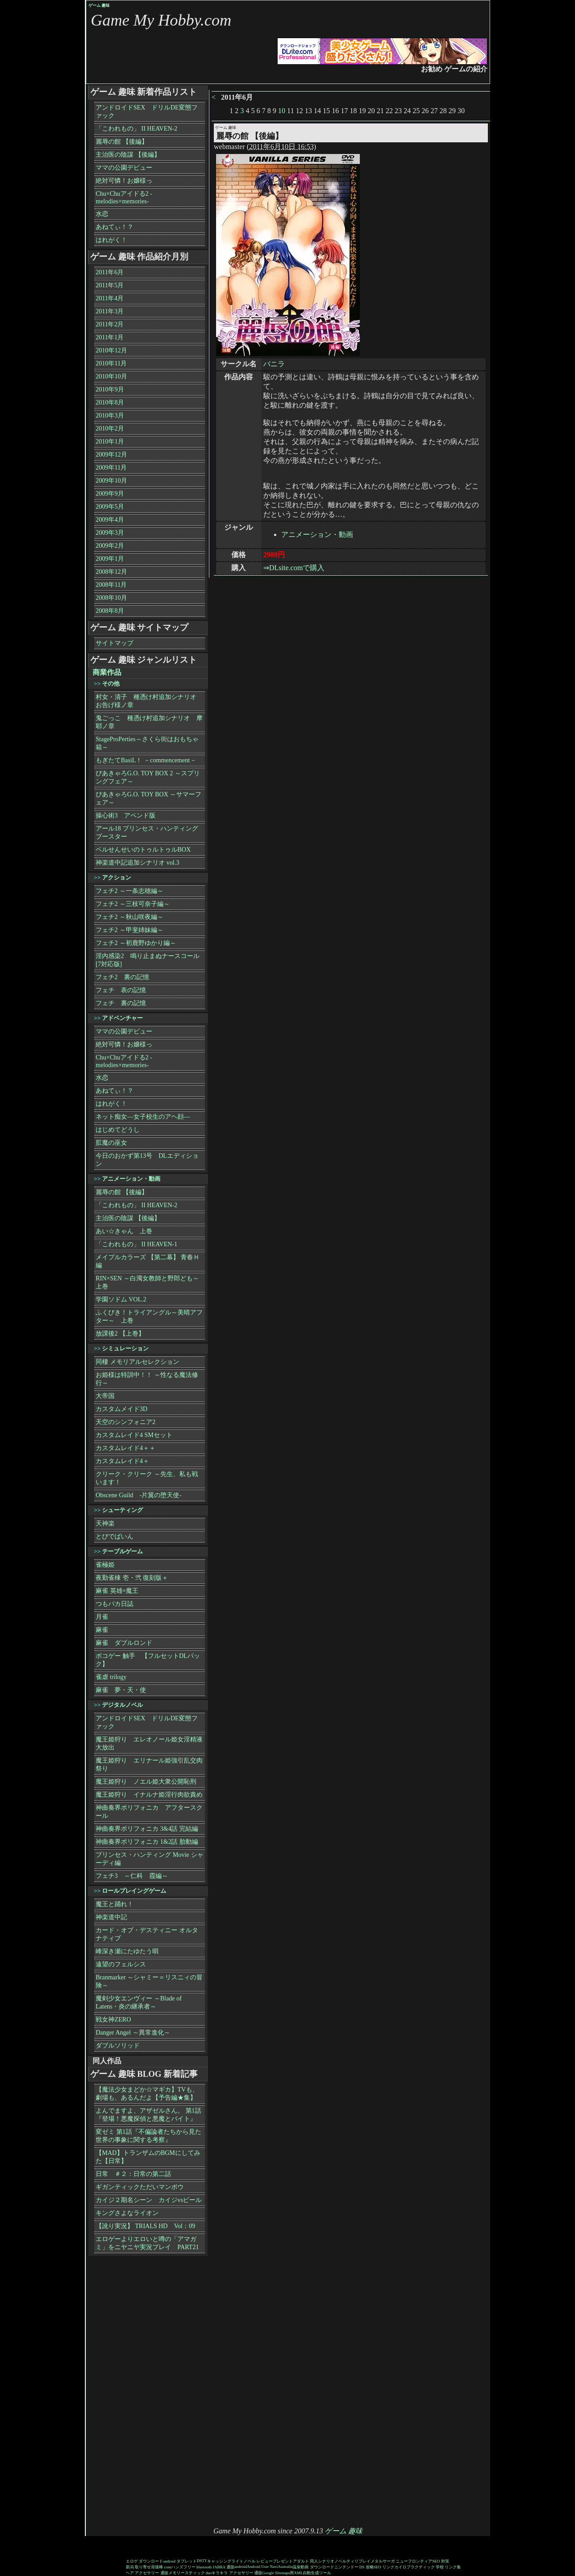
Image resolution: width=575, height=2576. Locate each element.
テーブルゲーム (122, 1551)
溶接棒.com (161, 2567)
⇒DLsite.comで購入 (293, 567)
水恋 (102, 214)
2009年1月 (110, 558)
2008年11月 (111, 584)
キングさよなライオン (127, 2213)
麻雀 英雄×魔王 (117, 1590)
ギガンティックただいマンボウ (140, 2187)
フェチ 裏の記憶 (121, 1003)
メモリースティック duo (190, 2573)
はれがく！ (111, 240)
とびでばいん (114, 1536)
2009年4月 (110, 519)
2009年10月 (111, 480)
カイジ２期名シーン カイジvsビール (149, 2200)
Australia (285, 2566)
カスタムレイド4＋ (122, 1461)
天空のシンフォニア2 (125, 1422)
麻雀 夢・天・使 (121, 1690)
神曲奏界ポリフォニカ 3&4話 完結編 (147, 1828)
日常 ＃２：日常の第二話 (133, 2174)
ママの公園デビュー (124, 167)
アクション (116, 877)
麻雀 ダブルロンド (124, 1643)
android (240, 2566)
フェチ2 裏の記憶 (122, 977)
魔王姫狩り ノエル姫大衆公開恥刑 (146, 1781)
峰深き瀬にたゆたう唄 (127, 1951)
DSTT (202, 2560)
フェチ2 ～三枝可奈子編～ (133, 904)
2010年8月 (110, 402)
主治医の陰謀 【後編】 (128, 154)
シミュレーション (125, 1348)
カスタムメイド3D (121, 1409)
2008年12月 (111, 571)
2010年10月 (111, 376)
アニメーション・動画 (317, 534)
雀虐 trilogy (111, 1677)
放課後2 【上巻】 (120, 1333)
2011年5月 (110, 285)
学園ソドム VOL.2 (121, 1299)
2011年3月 (110, 311)
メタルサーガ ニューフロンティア (401, 2561)
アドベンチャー (122, 1018)
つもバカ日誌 (114, 1603)
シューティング (122, 1510)
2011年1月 (110, 337)
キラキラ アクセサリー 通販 (237, 2573)
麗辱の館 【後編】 (122, 141)
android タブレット (180, 2561)
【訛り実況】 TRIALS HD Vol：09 (145, 2226)
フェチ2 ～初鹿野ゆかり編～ (136, 943)
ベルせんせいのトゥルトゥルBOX (143, 849)
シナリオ (326, 2561)
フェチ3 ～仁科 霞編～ (132, 1876)
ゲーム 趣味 (99, 5)
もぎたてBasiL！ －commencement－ (146, 760)
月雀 (102, 1616)
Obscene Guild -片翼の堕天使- (138, 1495)
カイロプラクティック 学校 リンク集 (427, 2567)
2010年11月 (111, 363)
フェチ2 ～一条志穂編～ (130, 891)
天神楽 (105, 1523)
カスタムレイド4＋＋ (125, 1448)
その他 (110, 683)
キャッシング (219, 2561)
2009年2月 (110, 545)
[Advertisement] (123, 2392)
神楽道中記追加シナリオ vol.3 (137, 862)
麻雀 (102, 1629)
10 (281, 110)
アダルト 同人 (305, 2561)
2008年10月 (111, 597)
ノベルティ (344, 2561)
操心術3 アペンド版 (125, 815)
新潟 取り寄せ (138, 2567)
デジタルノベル (122, 1704)
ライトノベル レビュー (252, 2561)
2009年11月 (111, 467)
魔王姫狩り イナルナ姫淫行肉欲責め (149, 1794)
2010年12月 (111, 350)
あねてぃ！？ (114, 227)
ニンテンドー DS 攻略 (354, 2567)
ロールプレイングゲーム (134, 1890)
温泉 (296, 2567)
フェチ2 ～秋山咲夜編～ (130, 917)
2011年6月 (110, 272)
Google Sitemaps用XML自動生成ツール (297, 2573)
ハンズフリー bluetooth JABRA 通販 (202, 2567)
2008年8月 (110, 610)
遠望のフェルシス (121, 1964)
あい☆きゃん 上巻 (124, 1231)
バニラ (274, 364)
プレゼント (283, 2561)
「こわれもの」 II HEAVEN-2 (136, 128)
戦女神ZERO (113, 2019)
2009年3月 (110, 532)
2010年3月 (110, 415)
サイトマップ (114, 643)
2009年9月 (110, 493)
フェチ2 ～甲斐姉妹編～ (130, 930)
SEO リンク (384, 2567)
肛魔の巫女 (111, 1142)
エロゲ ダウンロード (144, 2561)
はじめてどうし (118, 1129)
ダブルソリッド (118, 2045)
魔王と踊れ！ (114, 1904)
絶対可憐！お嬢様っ (124, 180)
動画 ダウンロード (317, 2567)
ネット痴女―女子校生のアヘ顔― (143, 1116)
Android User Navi (262, 2566)
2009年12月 (111, 454)
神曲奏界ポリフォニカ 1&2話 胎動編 (147, 1841)
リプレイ (362, 2561)
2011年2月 (110, 324)
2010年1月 (110, 441)
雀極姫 (105, 1564)
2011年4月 (110, 298)
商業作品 (107, 672)
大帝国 (105, 1396)
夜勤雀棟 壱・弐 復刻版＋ (132, 1577)
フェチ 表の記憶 (121, 990)
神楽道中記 (111, 1917)
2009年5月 (110, 506)
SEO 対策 (440, 2561)
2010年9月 (110, 389)
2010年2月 (110, 428)
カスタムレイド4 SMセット (134, 1435)
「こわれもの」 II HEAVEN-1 (136, 1244)
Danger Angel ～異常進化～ (133, 2032)
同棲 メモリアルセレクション (137, 1361)
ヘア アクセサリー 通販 (147, 2573)
